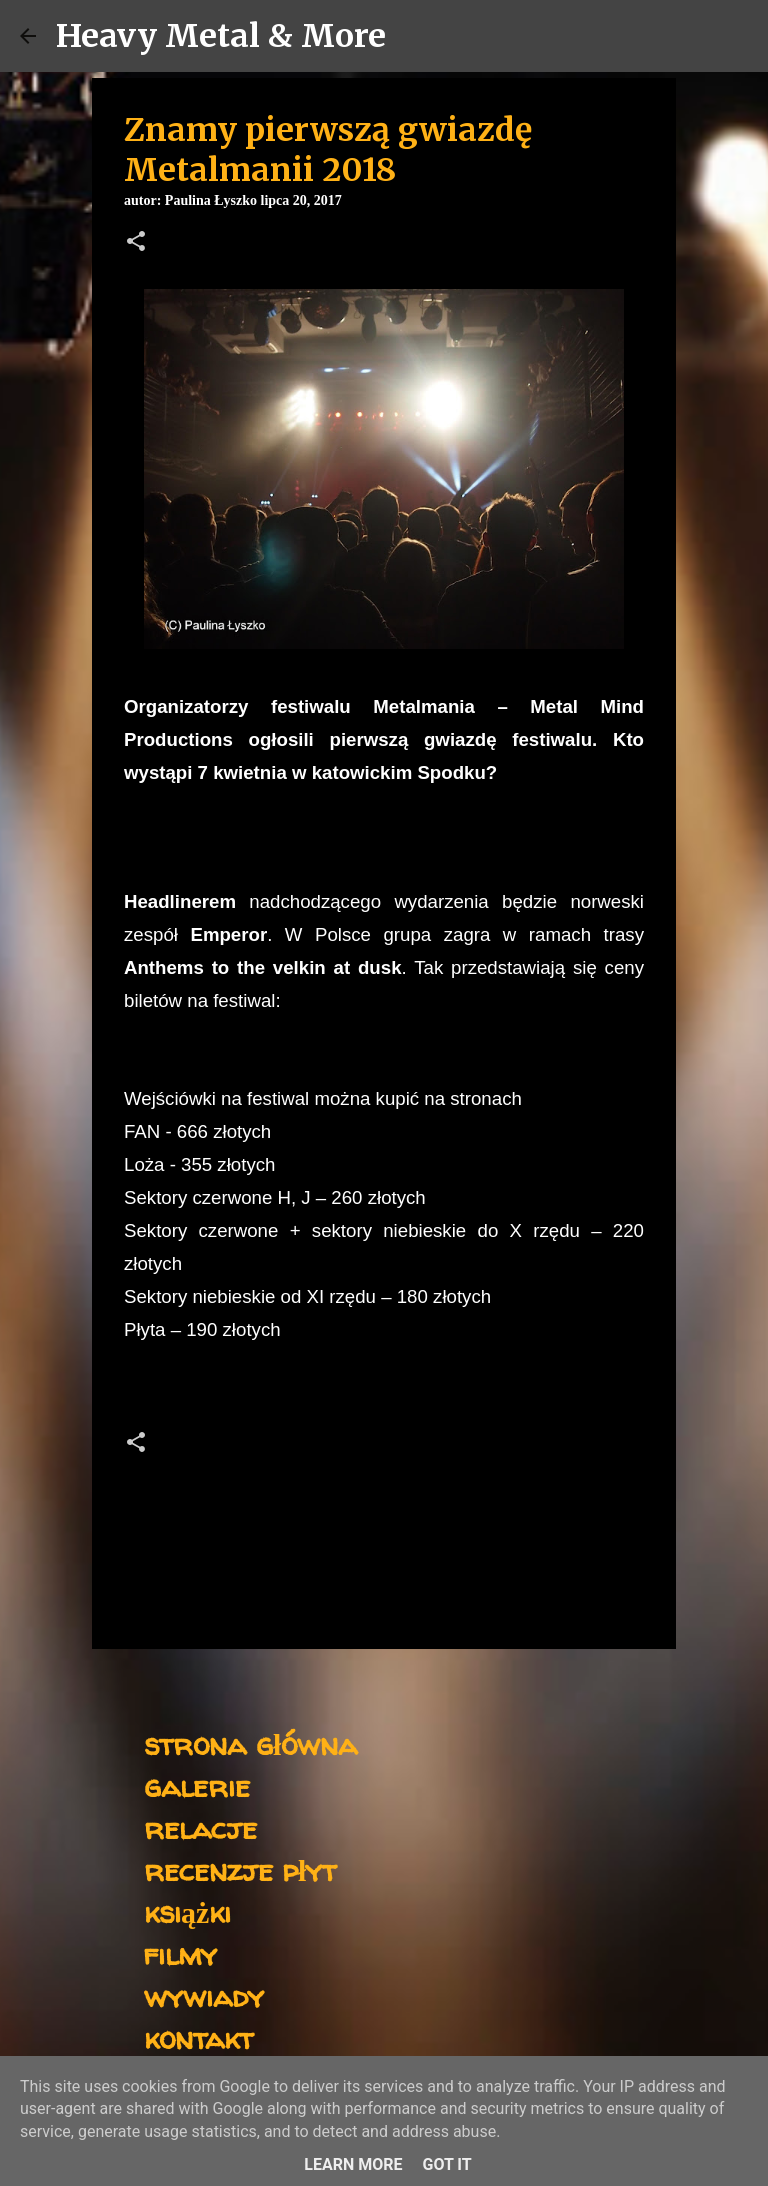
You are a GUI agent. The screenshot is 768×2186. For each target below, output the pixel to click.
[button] (136, 243)
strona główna (250, 1743)
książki (187, 1911)
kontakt (198, 2037)
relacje (200, 1827)
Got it (446, 2164)
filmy (180, 1953)
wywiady (204, 1995)
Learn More (353, 2164)
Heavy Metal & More (221, 36)
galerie (197, 1785)
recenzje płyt (240, 1869)
